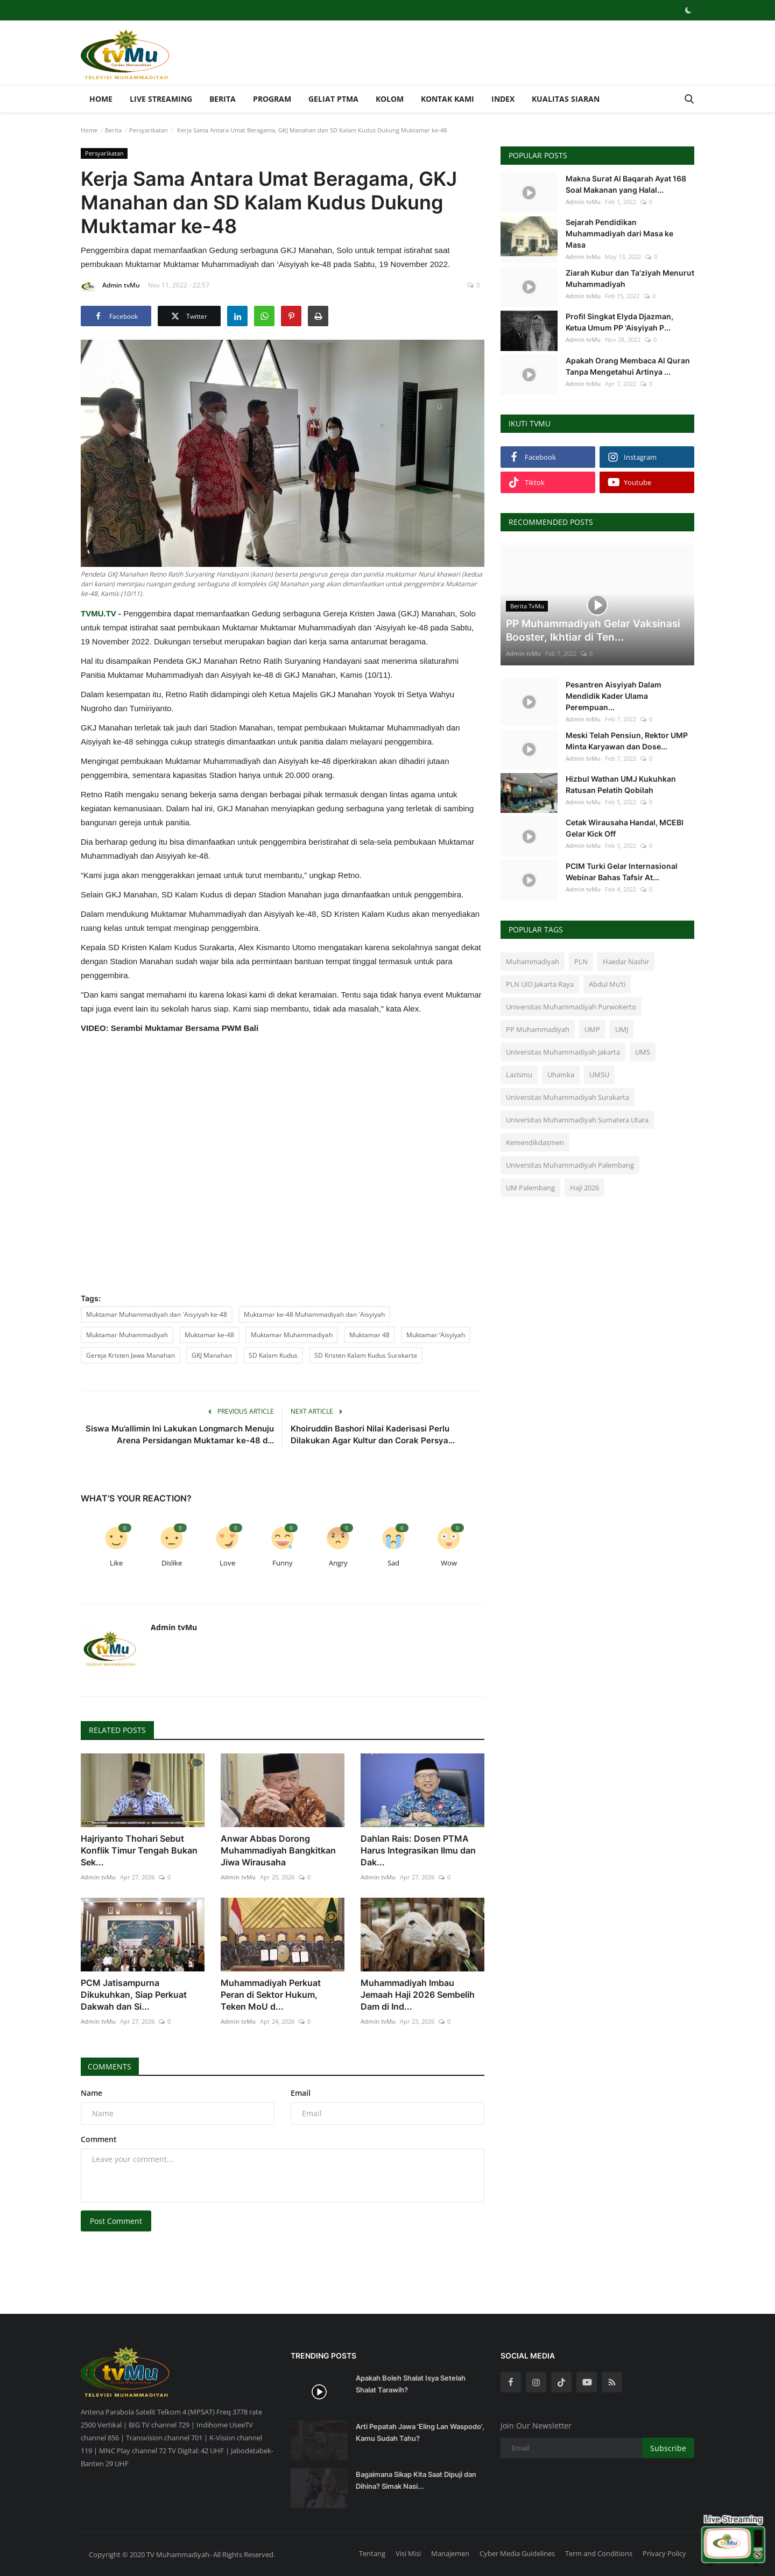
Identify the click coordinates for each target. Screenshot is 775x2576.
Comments (110, 2066)
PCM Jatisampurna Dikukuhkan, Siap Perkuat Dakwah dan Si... (134, 1994)
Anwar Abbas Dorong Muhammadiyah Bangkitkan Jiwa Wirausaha (278, 1850)
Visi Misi (408, 2553)
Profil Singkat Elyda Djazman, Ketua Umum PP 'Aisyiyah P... (619, 322)
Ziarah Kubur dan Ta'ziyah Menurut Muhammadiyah (630, 278)
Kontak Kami (447, 99)
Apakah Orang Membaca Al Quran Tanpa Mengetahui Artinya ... (628, 366)
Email (301, 2093)
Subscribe (668, 2448)
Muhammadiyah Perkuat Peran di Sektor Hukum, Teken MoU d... (271, 1994)
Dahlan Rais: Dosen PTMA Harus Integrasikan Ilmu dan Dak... (418, 1850)
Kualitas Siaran (566, 99)
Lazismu (519, 1074)
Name (91, 2093)
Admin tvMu (110, 287)
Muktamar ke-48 (209, 1334)
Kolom (390, 99)
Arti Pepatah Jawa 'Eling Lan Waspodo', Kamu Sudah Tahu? (420, 2432)
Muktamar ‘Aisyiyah (435, 1334)
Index (503, 99)
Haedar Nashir (626, 961)
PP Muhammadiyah (537, 1029)
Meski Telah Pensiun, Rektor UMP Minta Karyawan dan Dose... (627, 741)
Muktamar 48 (369, 1334)
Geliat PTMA (333, 99)
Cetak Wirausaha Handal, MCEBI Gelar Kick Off (625, 828)
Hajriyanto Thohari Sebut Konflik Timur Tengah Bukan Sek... (139, 1850)
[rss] (612, 2382)
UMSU (599, 1074)
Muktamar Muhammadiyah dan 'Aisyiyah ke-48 (156, 1314)
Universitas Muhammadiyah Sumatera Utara (577, 1120)
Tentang (372, 2553)
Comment (99, 2139)
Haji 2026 (584, 1187)
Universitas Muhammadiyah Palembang (570, 1165)
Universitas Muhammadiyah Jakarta (563, 1052)
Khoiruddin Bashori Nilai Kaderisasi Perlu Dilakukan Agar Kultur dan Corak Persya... (373, 1434)
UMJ (621, 1029)
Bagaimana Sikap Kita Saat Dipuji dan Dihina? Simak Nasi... (416, 2480)
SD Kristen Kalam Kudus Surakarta (365, 1355)
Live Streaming (161, 99)
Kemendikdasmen (535, 1142)
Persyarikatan (148, 130)
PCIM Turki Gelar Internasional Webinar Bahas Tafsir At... (622, 871)
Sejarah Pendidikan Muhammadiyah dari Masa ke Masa (619, 233)
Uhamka (560, 1074)
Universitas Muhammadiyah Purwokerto (571, 1007)
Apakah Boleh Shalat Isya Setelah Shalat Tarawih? (411, 2384)
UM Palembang (530, 1187)
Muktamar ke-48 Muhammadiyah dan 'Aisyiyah (314, 1314)
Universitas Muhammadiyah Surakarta (567, 1097)
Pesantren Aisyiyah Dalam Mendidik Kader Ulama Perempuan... (613, 696)
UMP (592, 1029)
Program (272, 99)
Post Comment (116, 2221)
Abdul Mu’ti (607, 984)
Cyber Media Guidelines (517, 2553)
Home (100, 99)
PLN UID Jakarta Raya (540, 984)
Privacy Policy (664, 2553)
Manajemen (450, 2553)
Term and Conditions (598, 2553)
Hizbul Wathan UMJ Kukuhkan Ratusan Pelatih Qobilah (621, 784)
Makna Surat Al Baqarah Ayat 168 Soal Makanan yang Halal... (626, 184)
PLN (581, 961)
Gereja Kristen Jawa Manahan (130, 1355)
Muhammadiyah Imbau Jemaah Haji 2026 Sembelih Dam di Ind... (418, 1994)
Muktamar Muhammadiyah (127, 1334)
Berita (222, 99)
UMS (642, 1052)
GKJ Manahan (212, 1355)
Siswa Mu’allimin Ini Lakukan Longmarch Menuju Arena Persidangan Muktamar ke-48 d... (180, 1434)
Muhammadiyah (532, 961)
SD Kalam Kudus (273, 1355)
